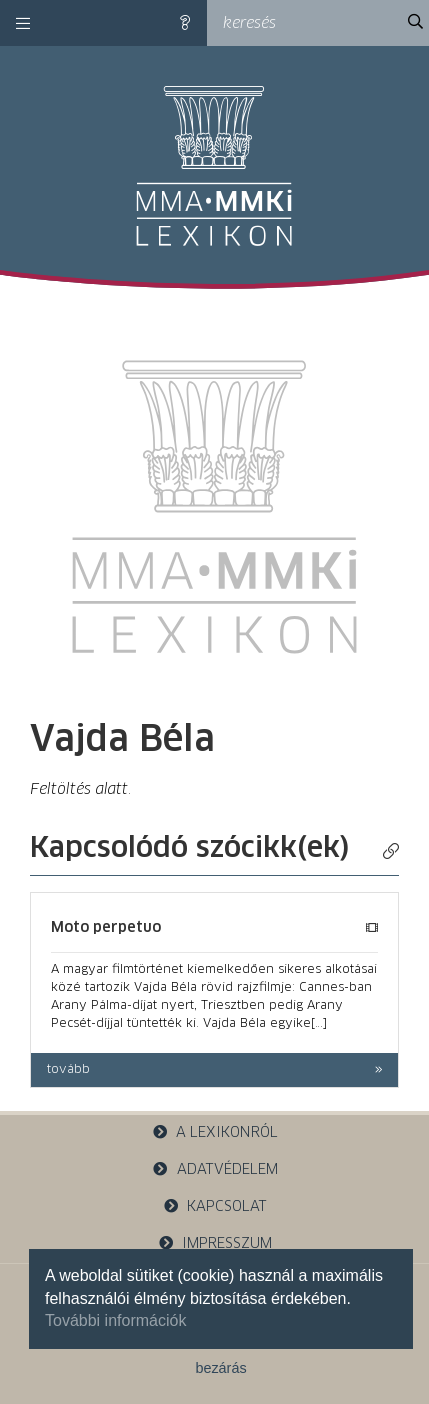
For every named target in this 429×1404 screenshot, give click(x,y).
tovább (68, 1070)
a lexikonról (215, 1132)
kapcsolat (215, 1206)
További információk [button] (115, 1320)
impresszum (215, 1243)
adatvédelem (214, 1169)
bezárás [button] (220, 1368)
